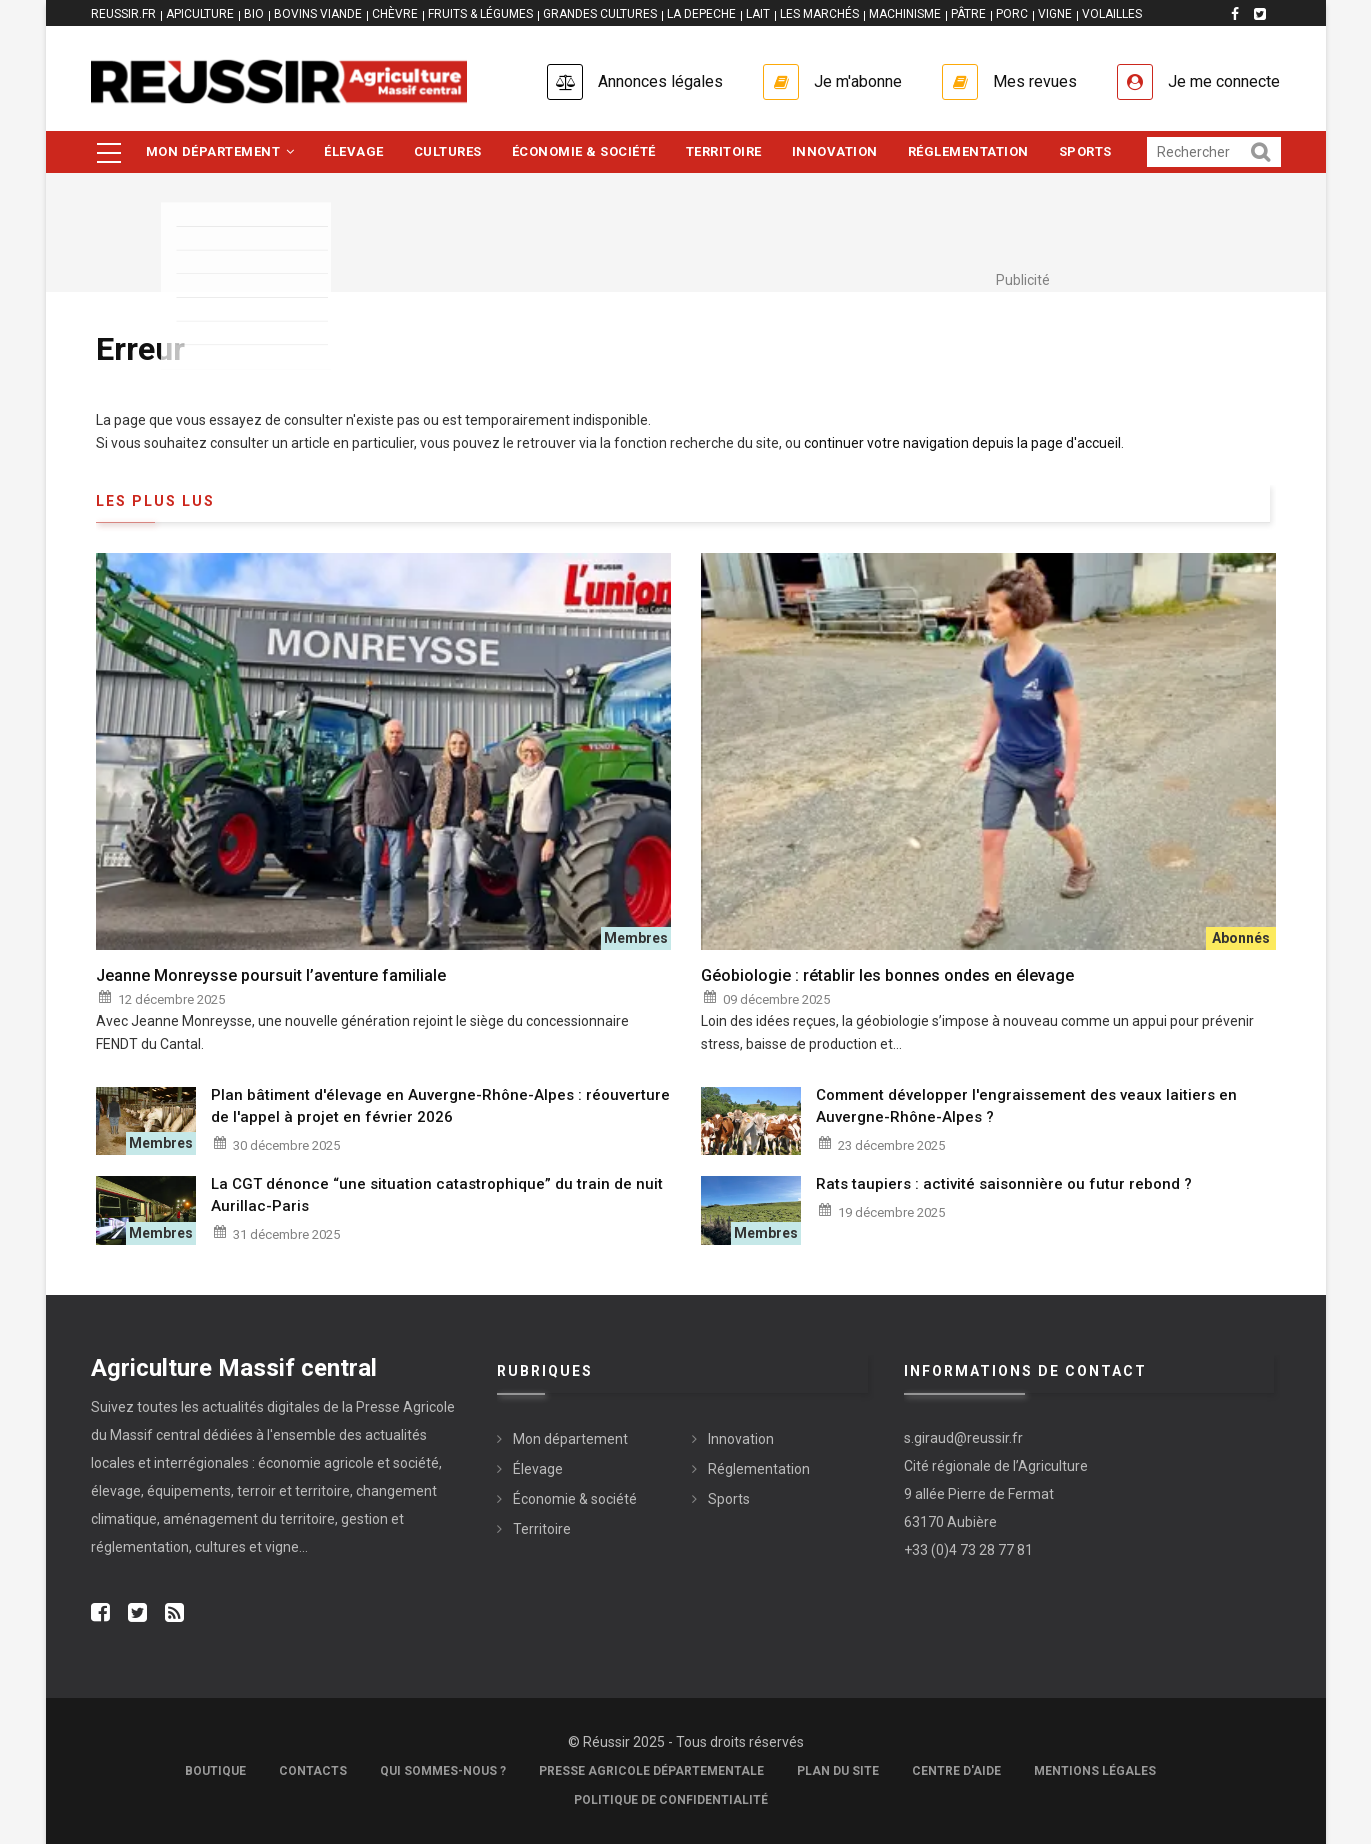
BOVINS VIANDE (318, 14)
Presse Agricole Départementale (651, 1771)
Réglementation (968, 151)
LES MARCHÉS (819, 14)
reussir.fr (123, 14)
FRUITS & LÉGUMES (480, 14)
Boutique (215, 1771)
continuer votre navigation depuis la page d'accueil (962, 443)
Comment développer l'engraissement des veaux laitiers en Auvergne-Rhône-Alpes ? (1026, 1106)
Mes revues (1035, 81)
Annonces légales (660, 81)
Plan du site (838, 1771)
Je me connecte (1224, 81)
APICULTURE (200, 14)
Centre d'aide (956, 1771)
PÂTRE (968, 14)
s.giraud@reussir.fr (963, 1438)
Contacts (313, 1771)
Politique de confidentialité (671, 1800)
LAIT (758, 14)
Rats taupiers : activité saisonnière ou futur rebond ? (1004, 1184)
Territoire (724, 151)
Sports (1085, 151)
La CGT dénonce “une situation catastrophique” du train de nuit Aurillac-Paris (437, 1195)
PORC (1012, 14)
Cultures (448, 151)
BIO (254, 14)
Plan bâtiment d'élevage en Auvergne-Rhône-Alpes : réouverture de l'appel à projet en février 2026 (440, 1106)
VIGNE (1055, 14)
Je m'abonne (858, 81)
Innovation (835, 151)
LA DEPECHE (701, 14)
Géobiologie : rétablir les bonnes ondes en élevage (887, 975)
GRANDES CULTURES (600, 14)
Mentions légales (1095, 1771)
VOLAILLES (1112, 14)
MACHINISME (905, 14)
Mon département (220, 151)
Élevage (354, 151)
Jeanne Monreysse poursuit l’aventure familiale (271, 975)
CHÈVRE (395, 14)
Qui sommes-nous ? (443, 1771)
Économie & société (584, 151)
